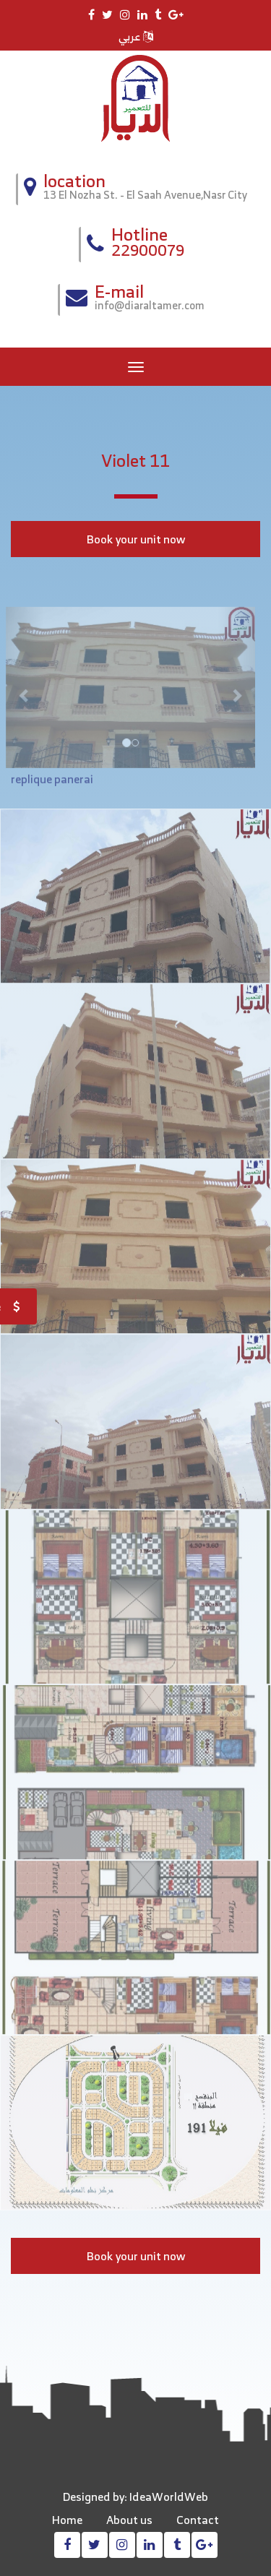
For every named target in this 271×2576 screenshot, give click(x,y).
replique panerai (52, 783)
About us (129, 2520)
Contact (197, 2520)
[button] (20, 692)
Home (67, 2520)
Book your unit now (136, 539)
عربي (136, 36)
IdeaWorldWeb (168, 2496)
